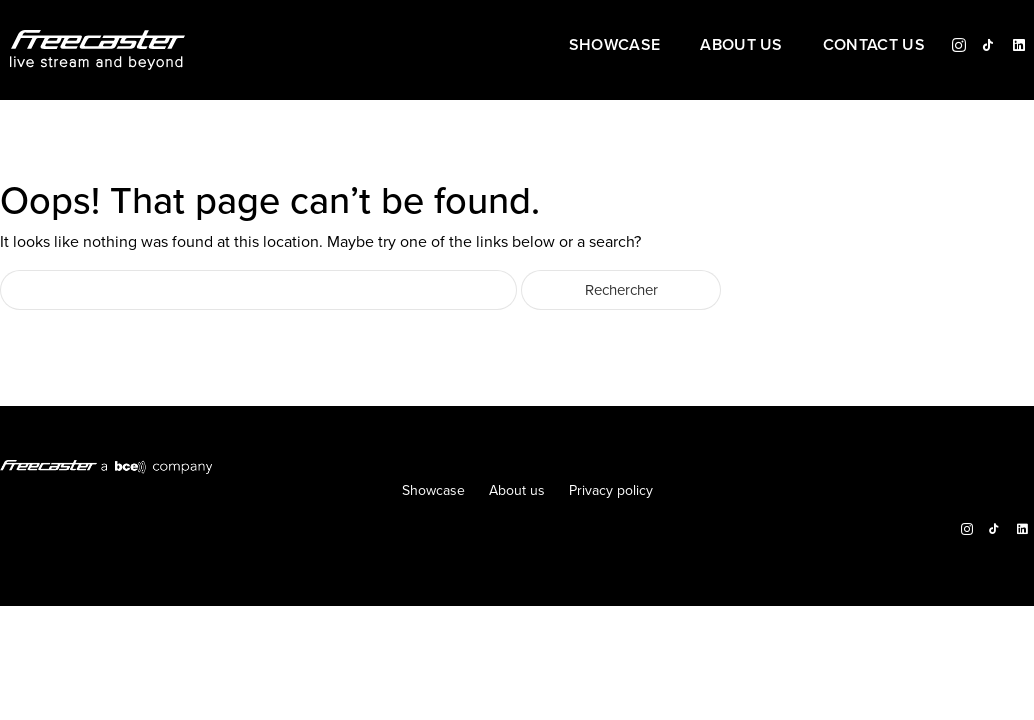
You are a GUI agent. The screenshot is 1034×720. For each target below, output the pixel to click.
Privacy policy (611, 490)
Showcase (615, 46)
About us (741, 46)
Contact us (874, 46)
